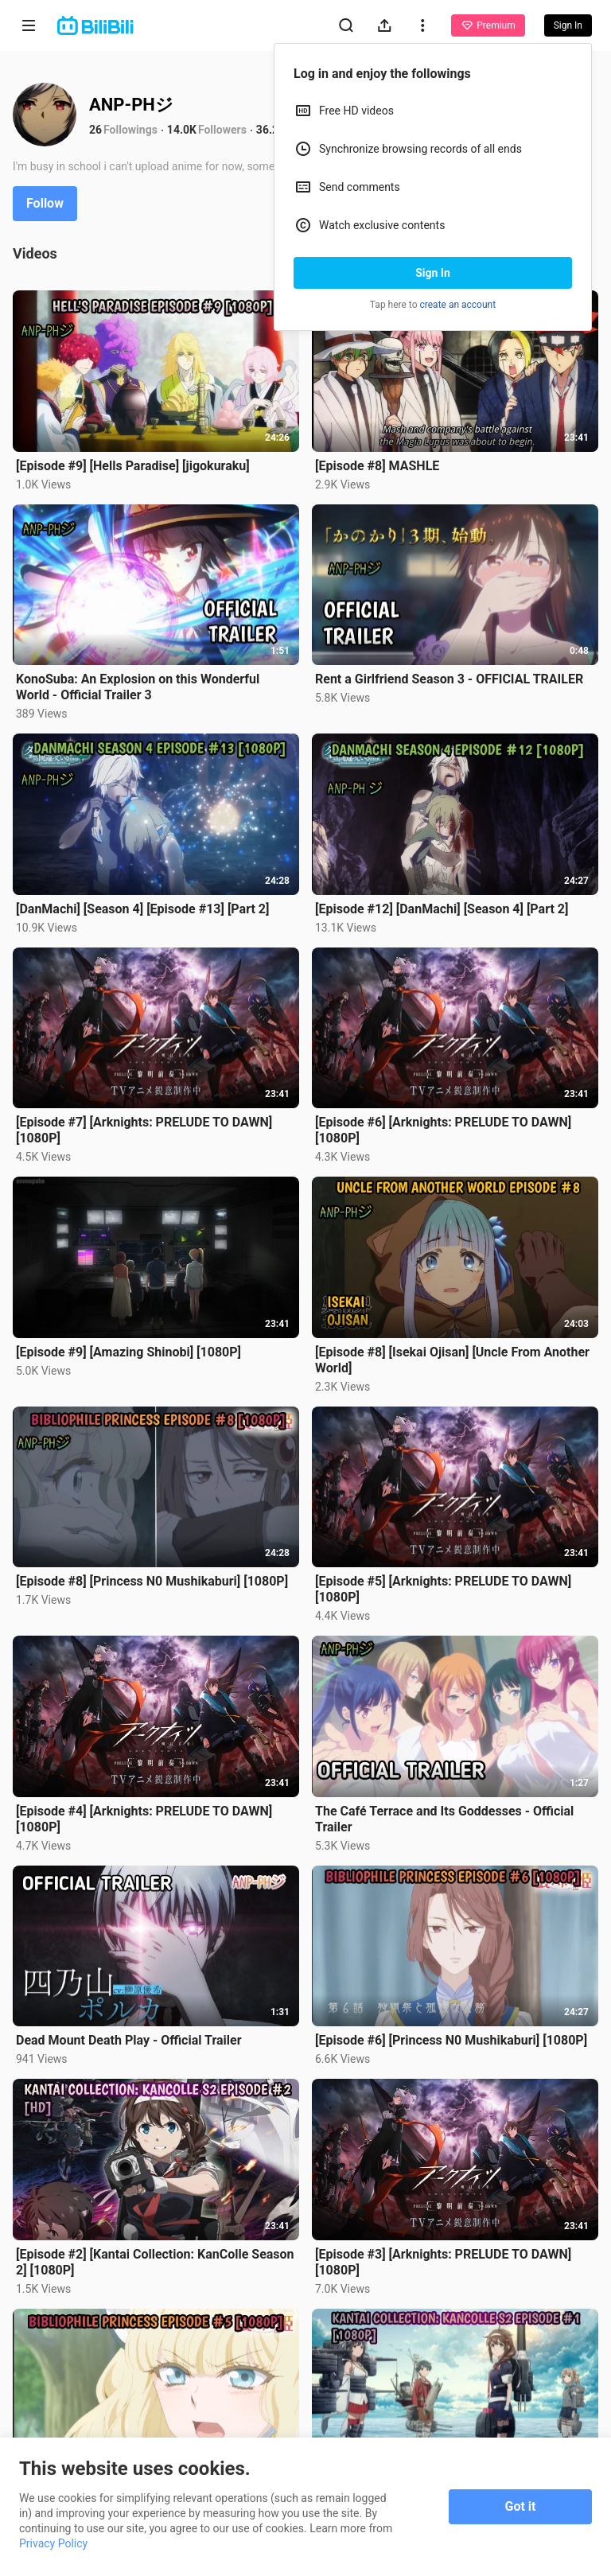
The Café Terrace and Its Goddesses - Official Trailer (444, 1819)
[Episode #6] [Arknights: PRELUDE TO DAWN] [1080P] (443, 1130)
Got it (520, 2506)
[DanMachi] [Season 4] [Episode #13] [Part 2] (142, 908)
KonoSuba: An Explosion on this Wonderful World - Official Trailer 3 (137, 686)
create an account (458, 304)
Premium (488, 25)
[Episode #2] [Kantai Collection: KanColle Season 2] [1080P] (155, 2262)
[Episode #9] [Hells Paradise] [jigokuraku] (133, 465)
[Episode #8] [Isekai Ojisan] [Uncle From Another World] (452, 1360)
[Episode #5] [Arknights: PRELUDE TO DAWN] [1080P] (443, 1589)
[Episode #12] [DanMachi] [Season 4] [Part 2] (441, 908)
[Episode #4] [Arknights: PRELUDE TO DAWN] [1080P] (144, 1819)
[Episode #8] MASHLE (377, 465)
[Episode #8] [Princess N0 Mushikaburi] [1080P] (152, 1581)
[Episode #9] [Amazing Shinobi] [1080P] (128, 1352)
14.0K (182, 129)
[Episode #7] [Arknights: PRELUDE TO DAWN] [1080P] (144, 1130)
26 (95, 129)
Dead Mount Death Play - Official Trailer (129, 2040)
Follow (45, 203)
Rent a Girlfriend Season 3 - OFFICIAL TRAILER (449, 679)
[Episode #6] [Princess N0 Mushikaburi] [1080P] (451, 2040)
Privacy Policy (53, 2543)
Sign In (432, 273)
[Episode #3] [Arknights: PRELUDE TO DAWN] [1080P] (443, 2262)
